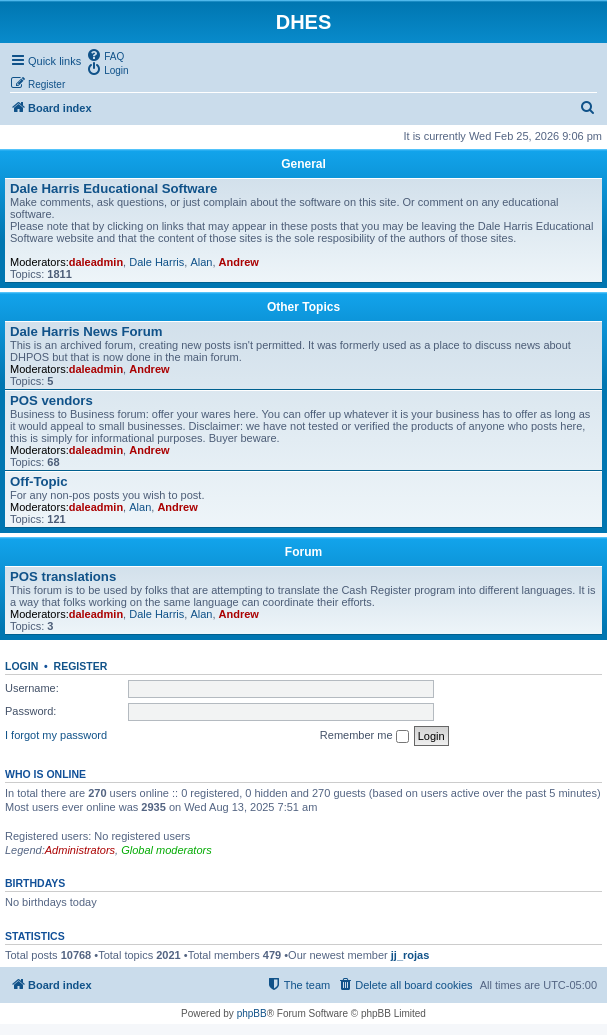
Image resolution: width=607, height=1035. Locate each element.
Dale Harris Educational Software (113, 188)
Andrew (239, 262)
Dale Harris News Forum (86, 331)
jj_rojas (410, 955)
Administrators (80, 850)
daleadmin (96, 262)
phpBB (252, 1013)
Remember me (364, 736)
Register (81, 666)
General (303, 164)
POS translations (63, 576)
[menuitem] (105, 55)
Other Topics (303, 307)
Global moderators (166, 850)
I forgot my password (56, 735)
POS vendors (51, 400)
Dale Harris (156, 262)
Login (21, 666)
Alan (201, 262)
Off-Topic (39, 481)
